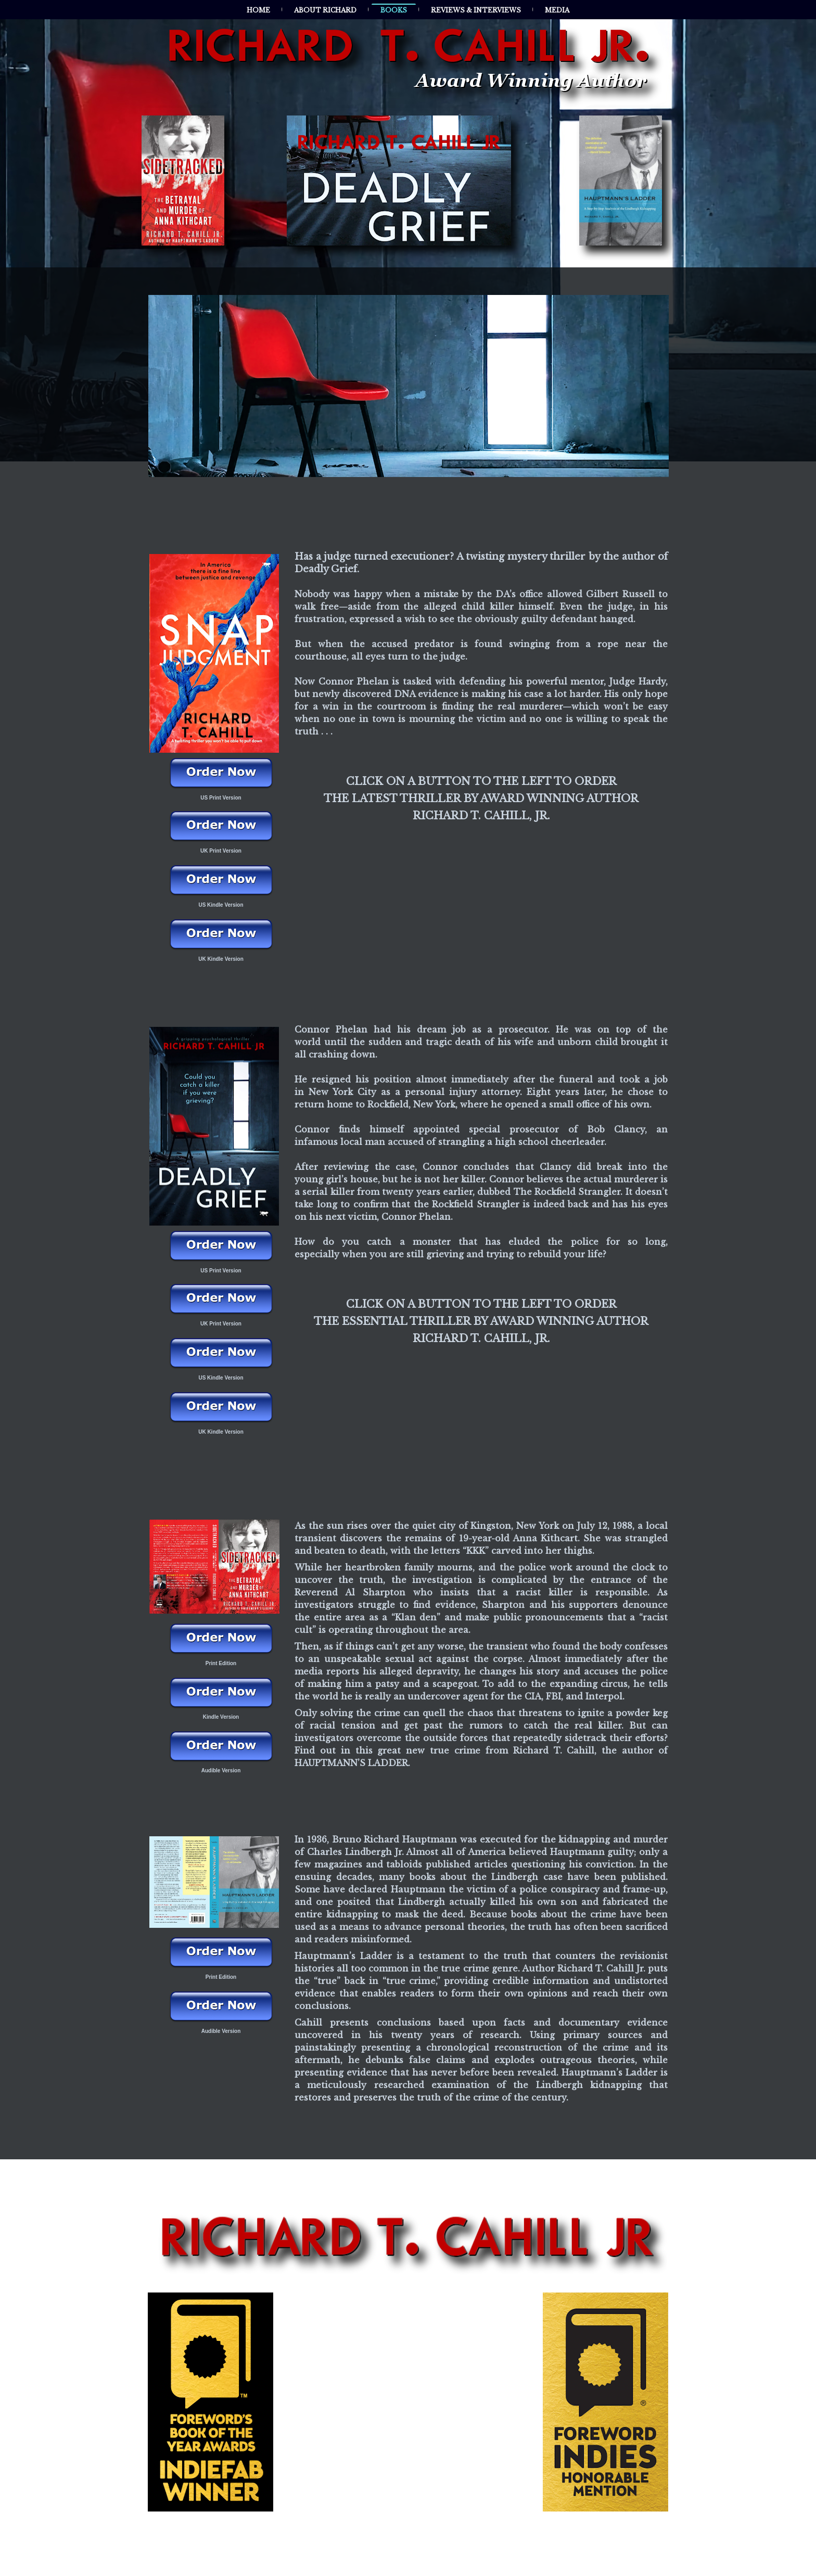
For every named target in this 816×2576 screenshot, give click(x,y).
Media (557, 10)
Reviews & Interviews (476, 10)
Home (258, 10)
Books (393, 10)
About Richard (325, 10)
